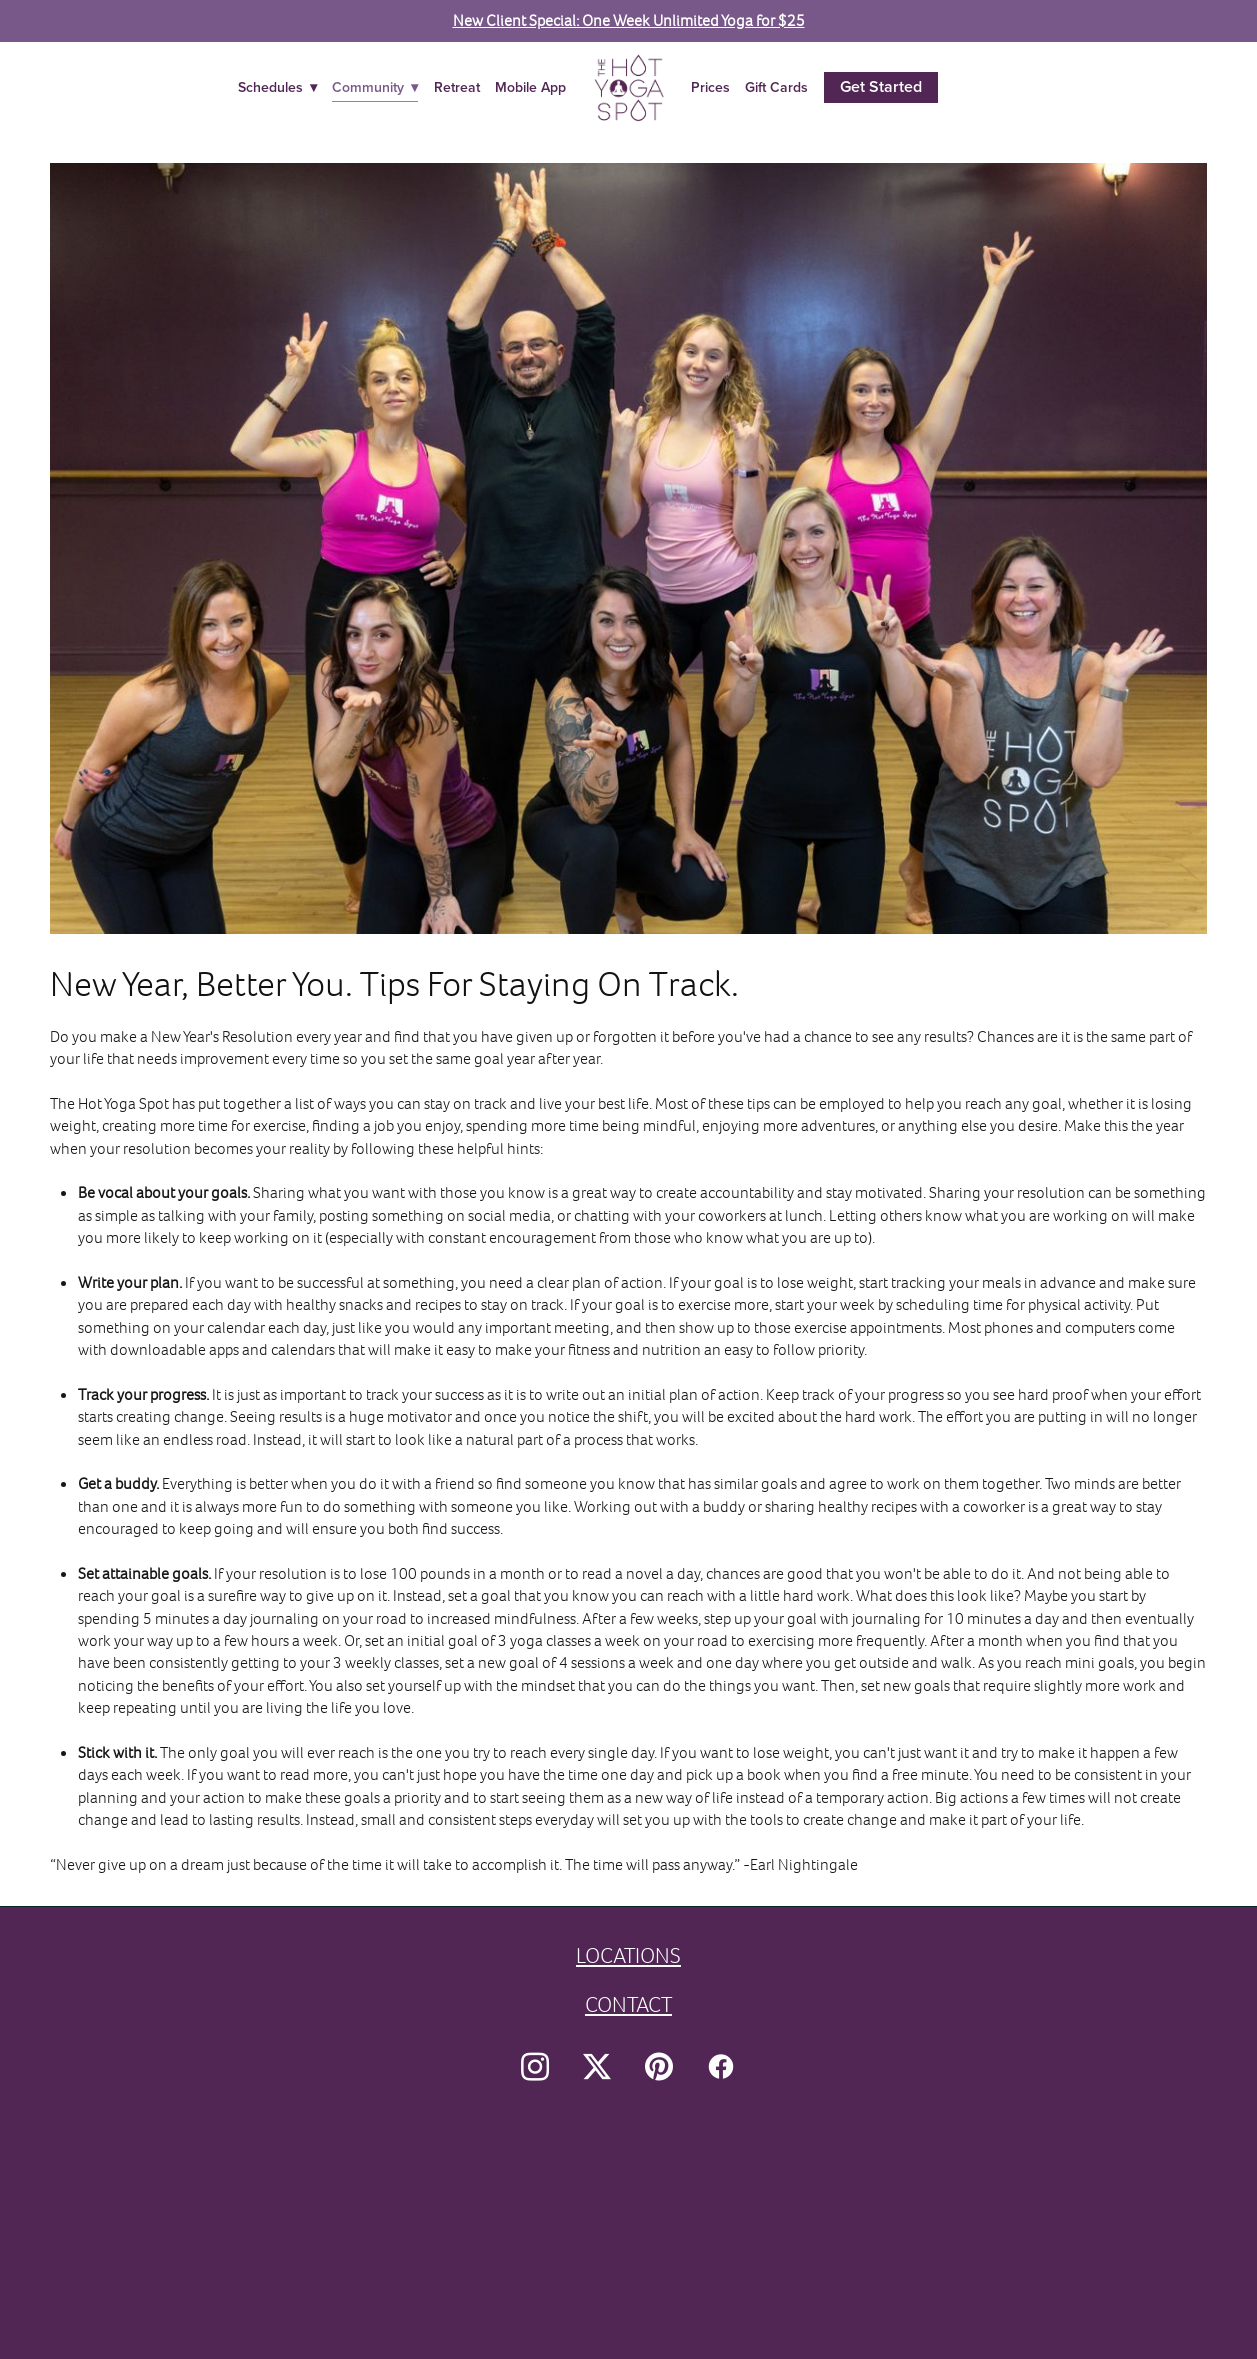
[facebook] (721, 2067)
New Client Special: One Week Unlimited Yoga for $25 (629, 20)
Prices (710, 87)
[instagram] (535, 2067)
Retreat (457, 87)
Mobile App (530, 87)
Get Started (881, 86)
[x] (597, 2067)
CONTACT (628, 2004)
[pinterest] (659, 2067)
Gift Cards (776, 87)
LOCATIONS (628, 1955)
